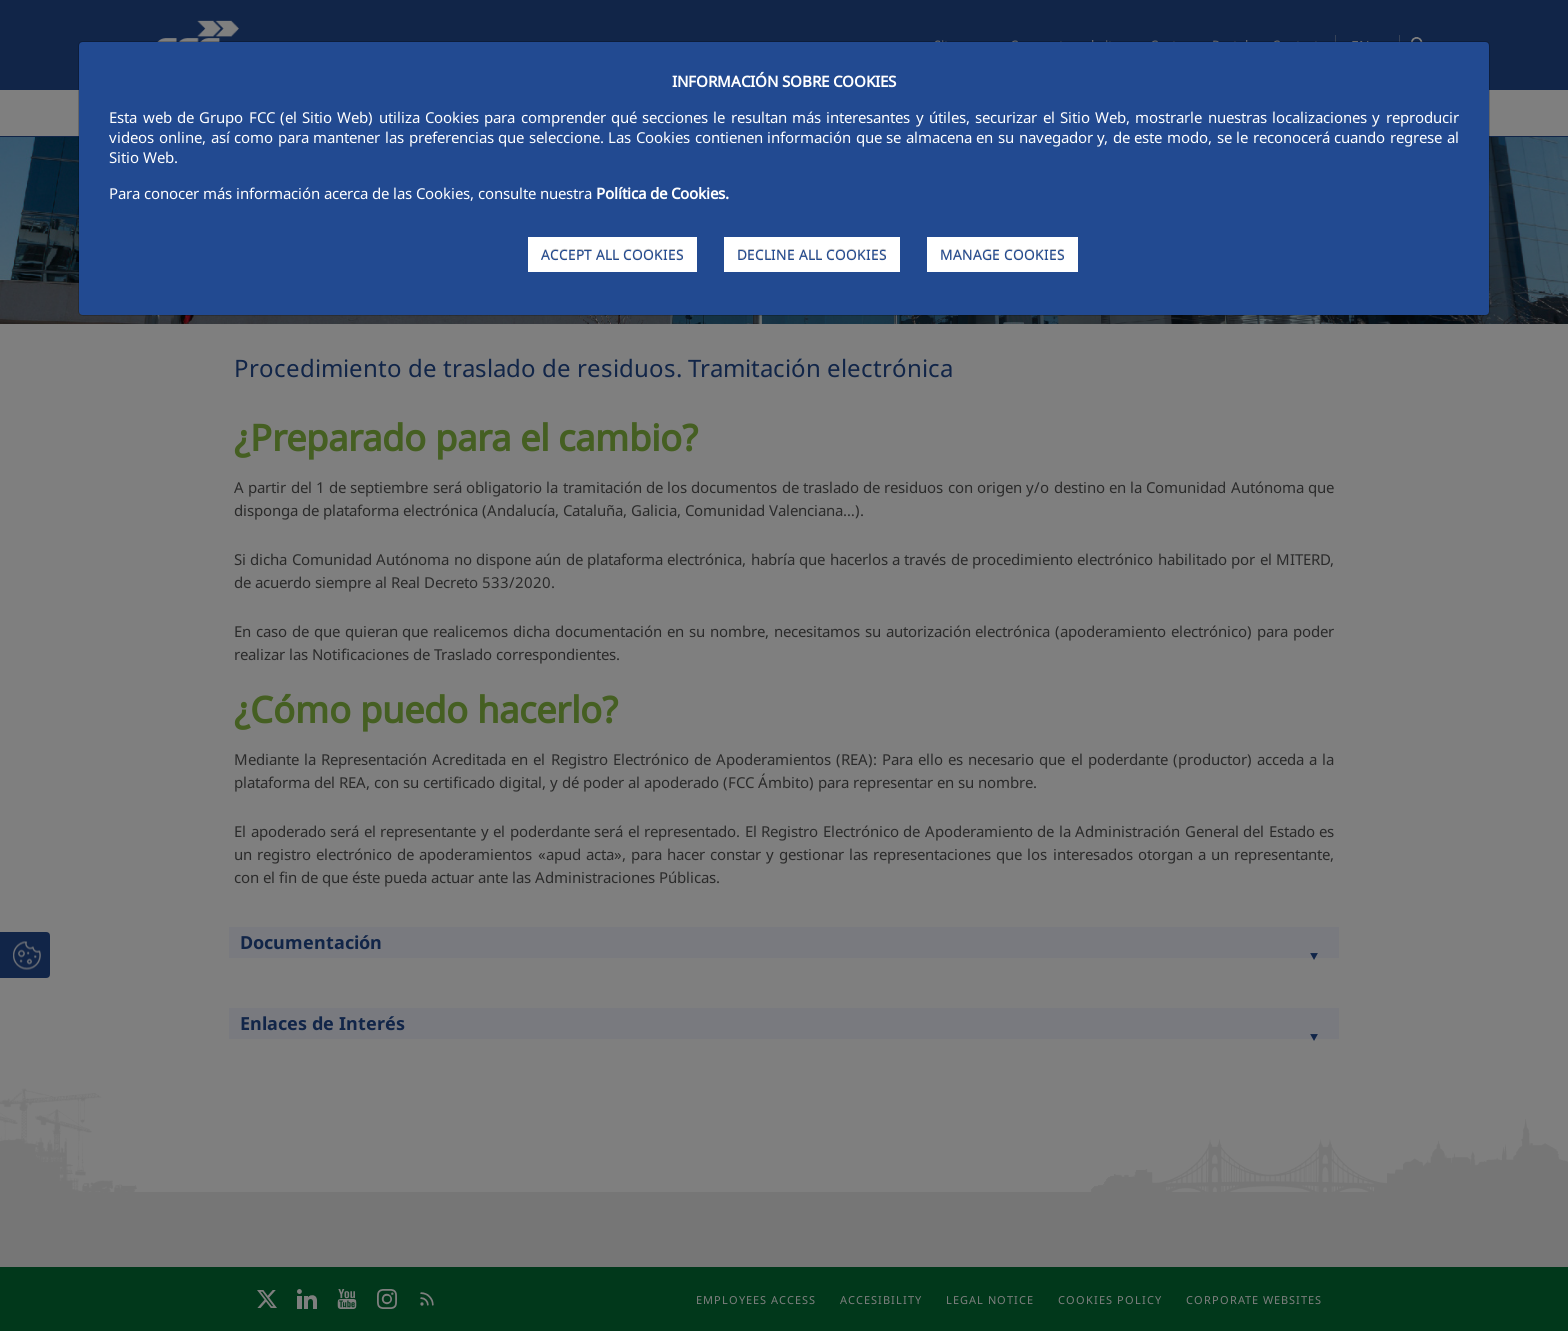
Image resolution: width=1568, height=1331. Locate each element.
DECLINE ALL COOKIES (812, 254)
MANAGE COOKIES (1002, 254)
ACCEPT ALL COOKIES (612, 254)
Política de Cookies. (662, 193)
